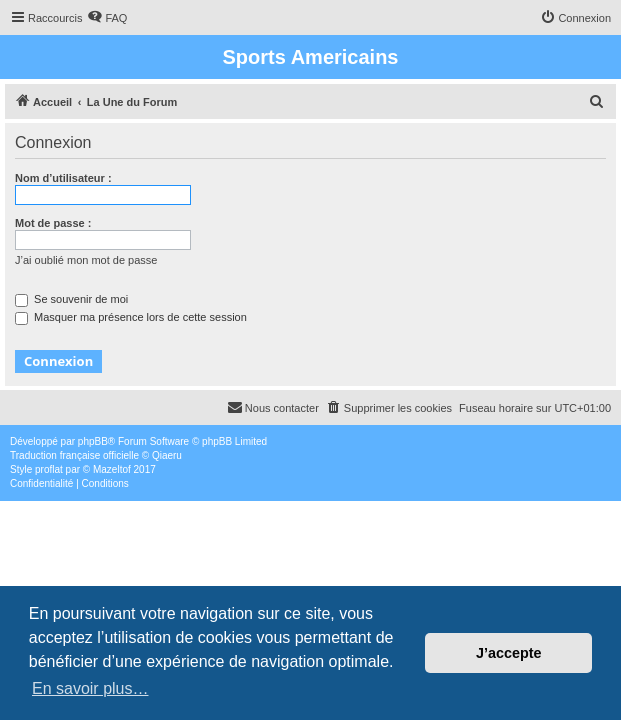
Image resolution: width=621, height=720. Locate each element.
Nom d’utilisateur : (63, 178)
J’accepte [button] (509, 653)
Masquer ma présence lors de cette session (131, 317)
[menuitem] (107, 18)
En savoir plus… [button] (90, 688)
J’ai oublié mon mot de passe (86, 260)
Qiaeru (167, 455)
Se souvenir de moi (71, 299)
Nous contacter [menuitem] (273, 407)
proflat (49, 469)
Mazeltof (112, 469)
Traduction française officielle (74, 455)
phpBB (93, 441)
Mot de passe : (53, 223)
